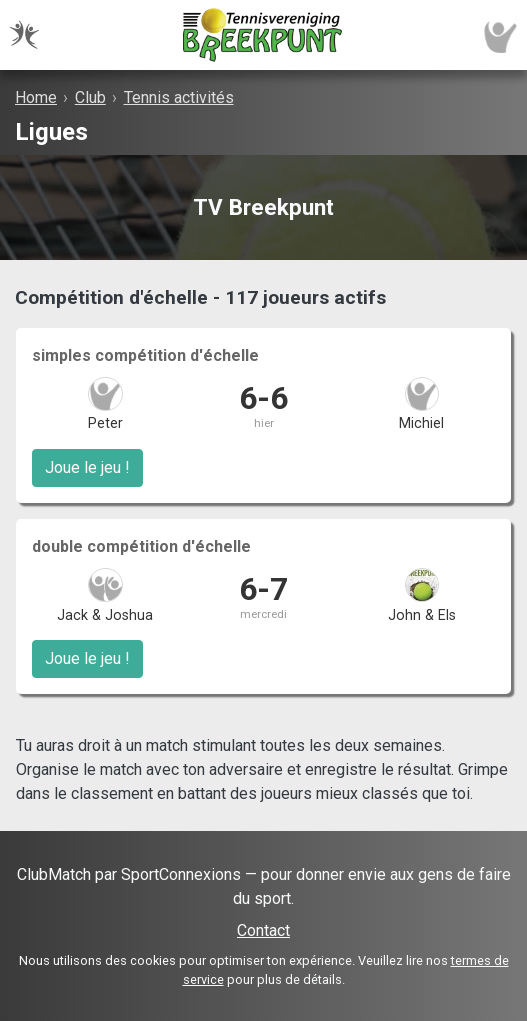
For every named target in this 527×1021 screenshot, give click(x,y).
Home (36, 97)
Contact (263, 930)
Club (90, 97)
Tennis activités (179, 97)
